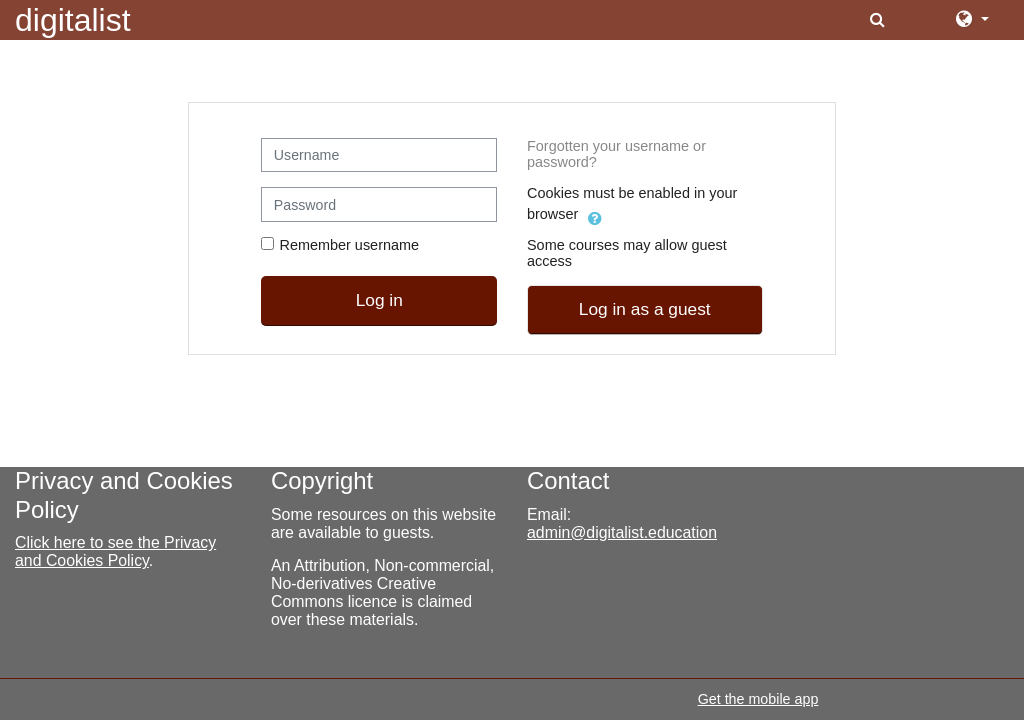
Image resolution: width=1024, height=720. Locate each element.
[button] (879, 20)
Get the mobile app (758, 699)
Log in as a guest (645, 309)
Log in (379, 300)
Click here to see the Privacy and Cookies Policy (115, 551)
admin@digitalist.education (622, 532)
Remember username (349, 245)
